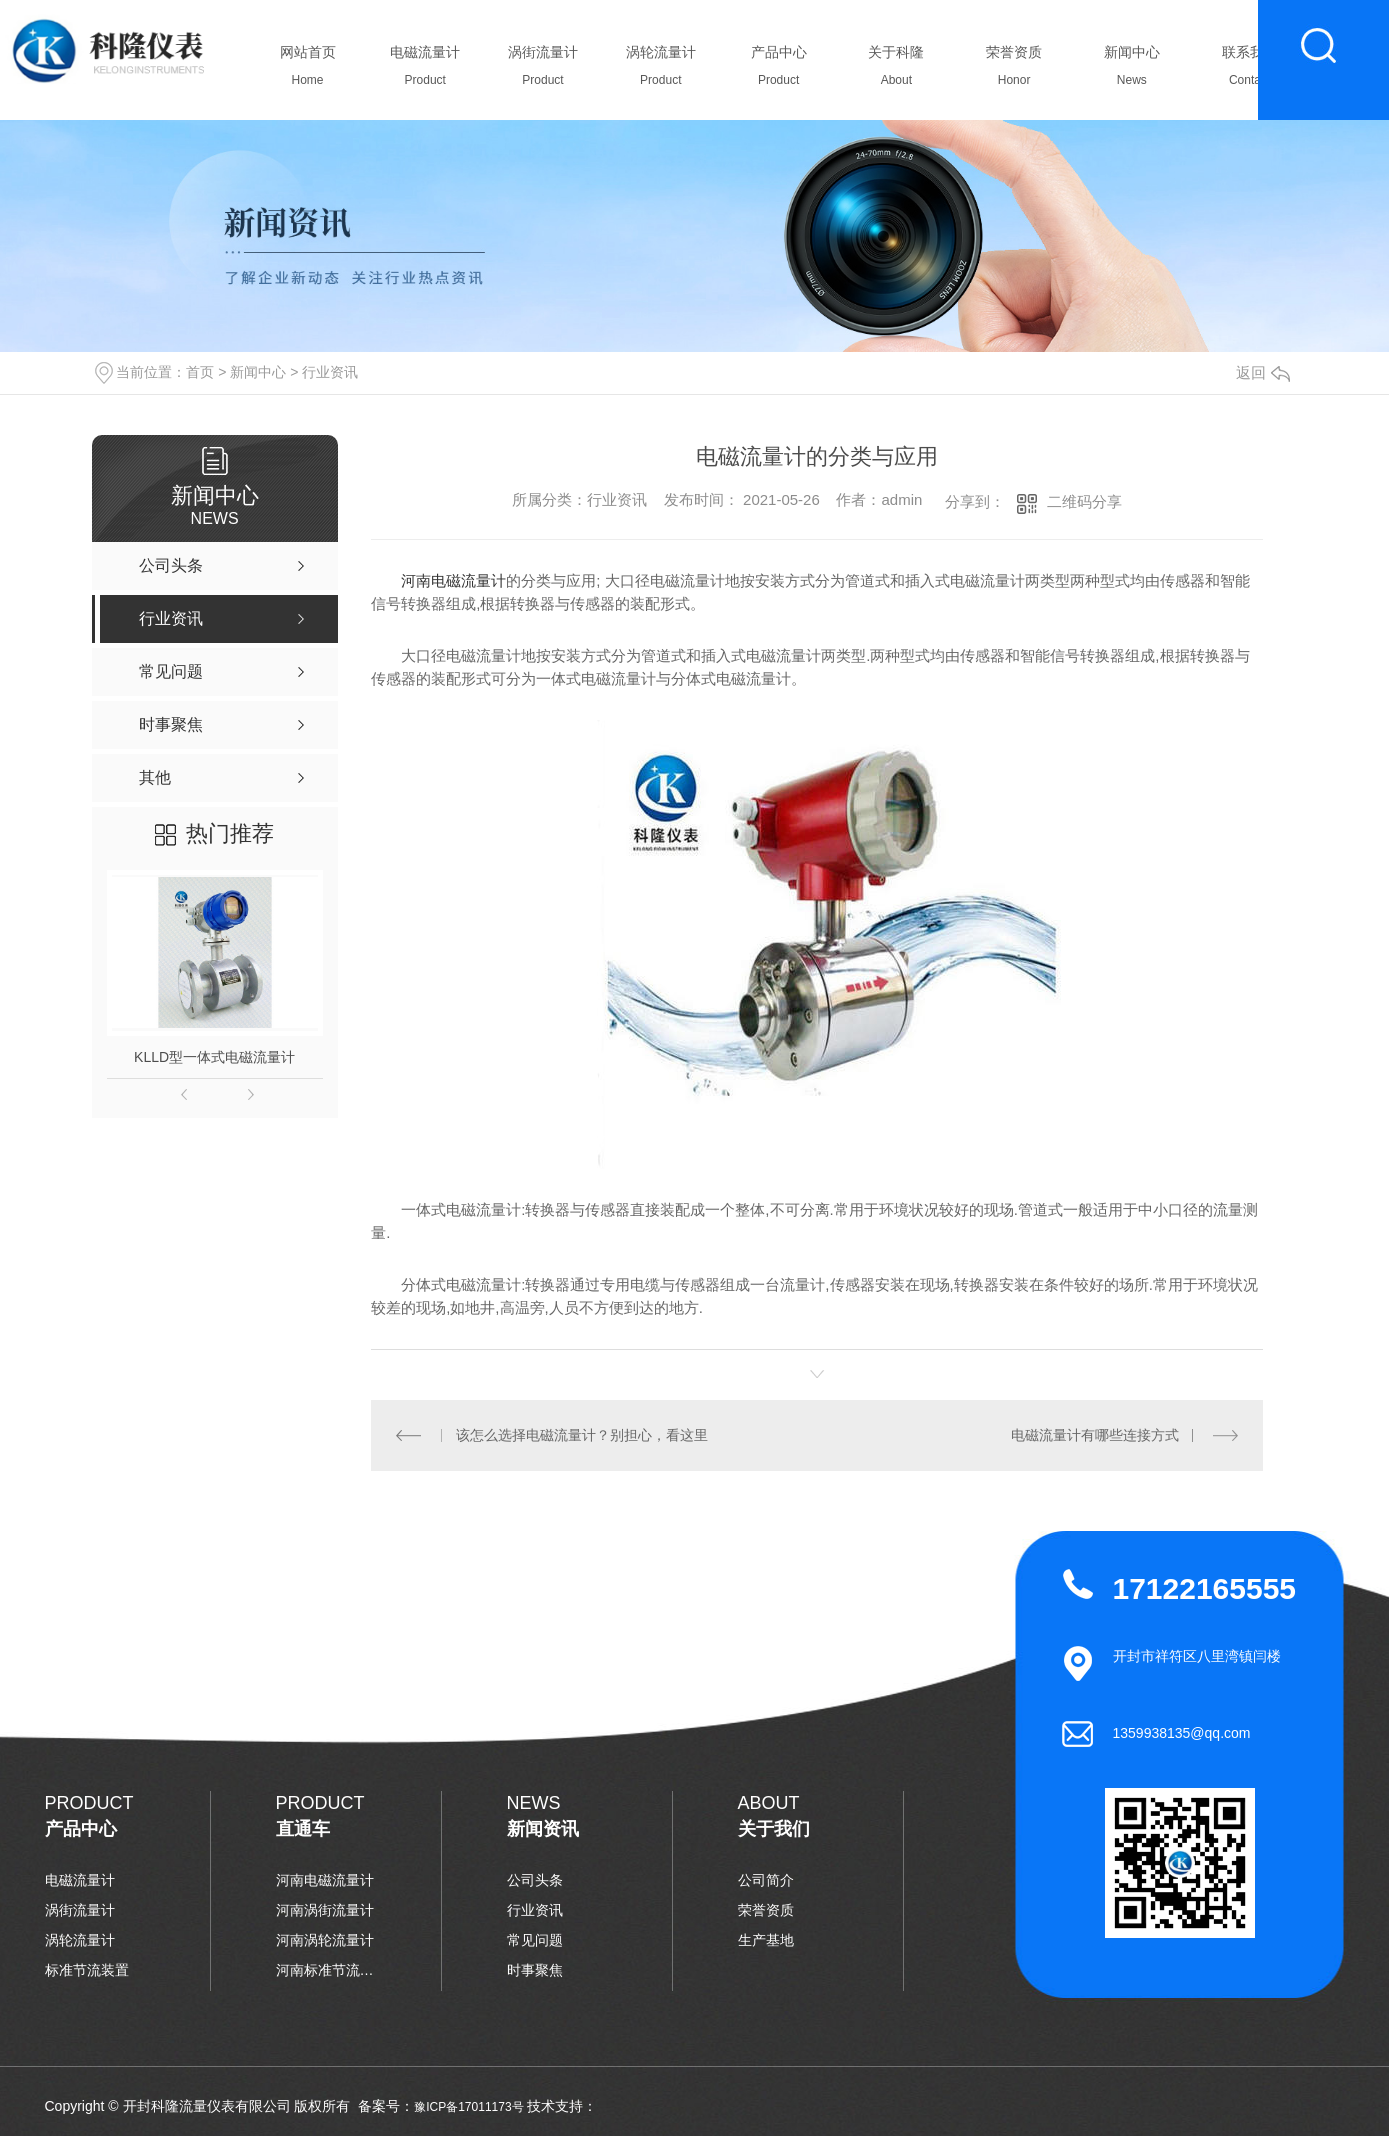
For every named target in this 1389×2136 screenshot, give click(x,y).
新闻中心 (1131, 71)
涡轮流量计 (660, 71)
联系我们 (1249, 71)
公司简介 (766, 1880)
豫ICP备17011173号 (468, 2107)
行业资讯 (330, 372)
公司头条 (535, 1880)
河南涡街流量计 (325, 1910)
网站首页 (307, 71)
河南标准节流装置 (326, 1970)
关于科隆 (896, 71)
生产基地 (766, 1940)
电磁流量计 (425, 71)
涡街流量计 (543, 71)
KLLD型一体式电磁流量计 (214, 1057)
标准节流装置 (87, 1970)
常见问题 (535, 1940)
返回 (1263, 372)
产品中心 (778, 71)
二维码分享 (1084, 501)
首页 (200, 372)
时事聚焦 (535, 1970)
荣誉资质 (1014, 71)
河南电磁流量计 (453, 580)
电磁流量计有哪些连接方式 (1095, 1435)
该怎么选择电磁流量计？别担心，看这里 (582, 1435)
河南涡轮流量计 (325, 1940)
